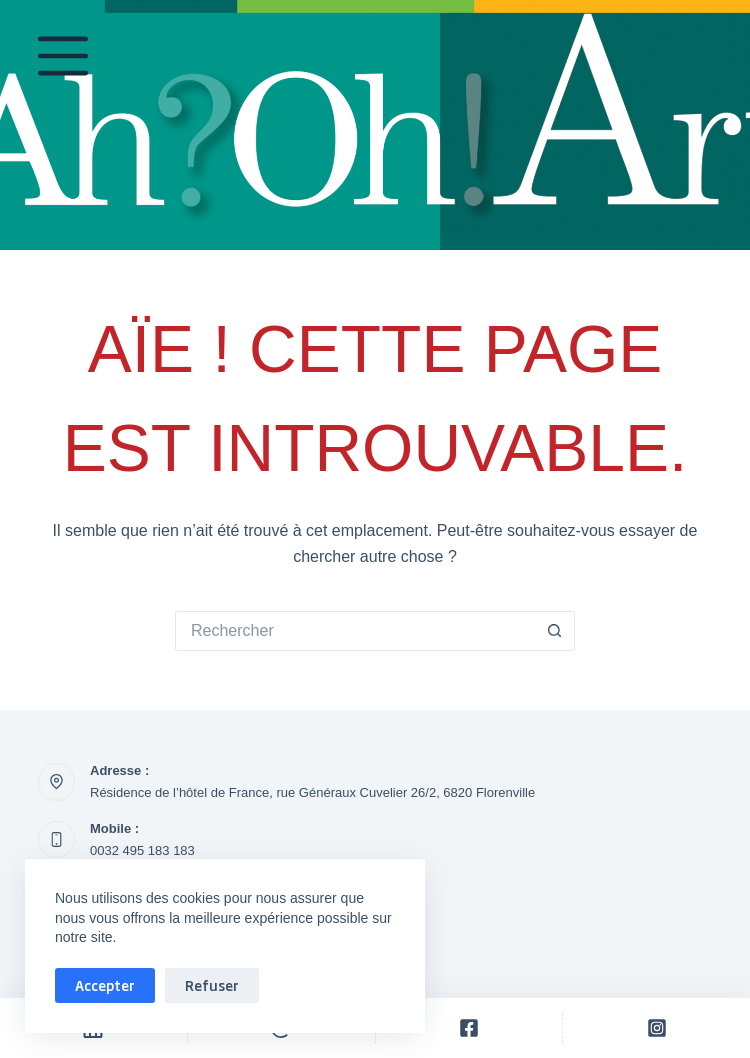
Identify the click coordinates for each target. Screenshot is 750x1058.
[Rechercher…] (355, 631)
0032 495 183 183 (142, 850)
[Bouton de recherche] (555, 631)
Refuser (212, 985)
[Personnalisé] (469, 1028)
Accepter (105, 985)
